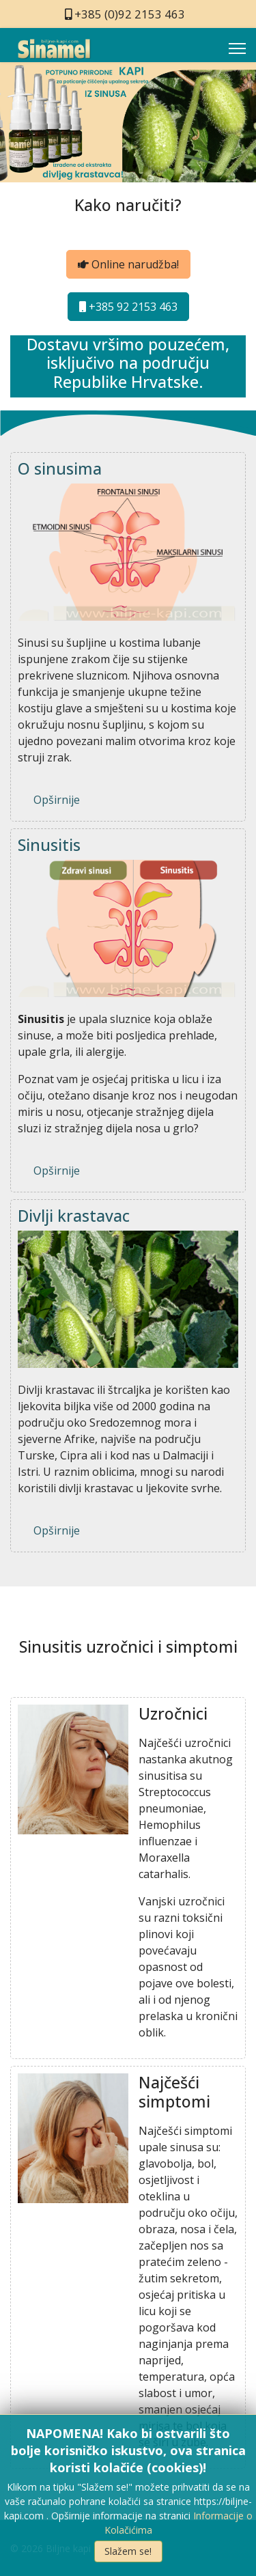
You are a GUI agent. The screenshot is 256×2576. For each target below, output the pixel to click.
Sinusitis (49, 845)
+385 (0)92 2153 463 (129, 14)
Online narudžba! (128, 264)
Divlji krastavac (74, 1216)
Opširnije (56, 799)
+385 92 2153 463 (128, 306)
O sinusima (60, 468)
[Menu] (237, 48)
